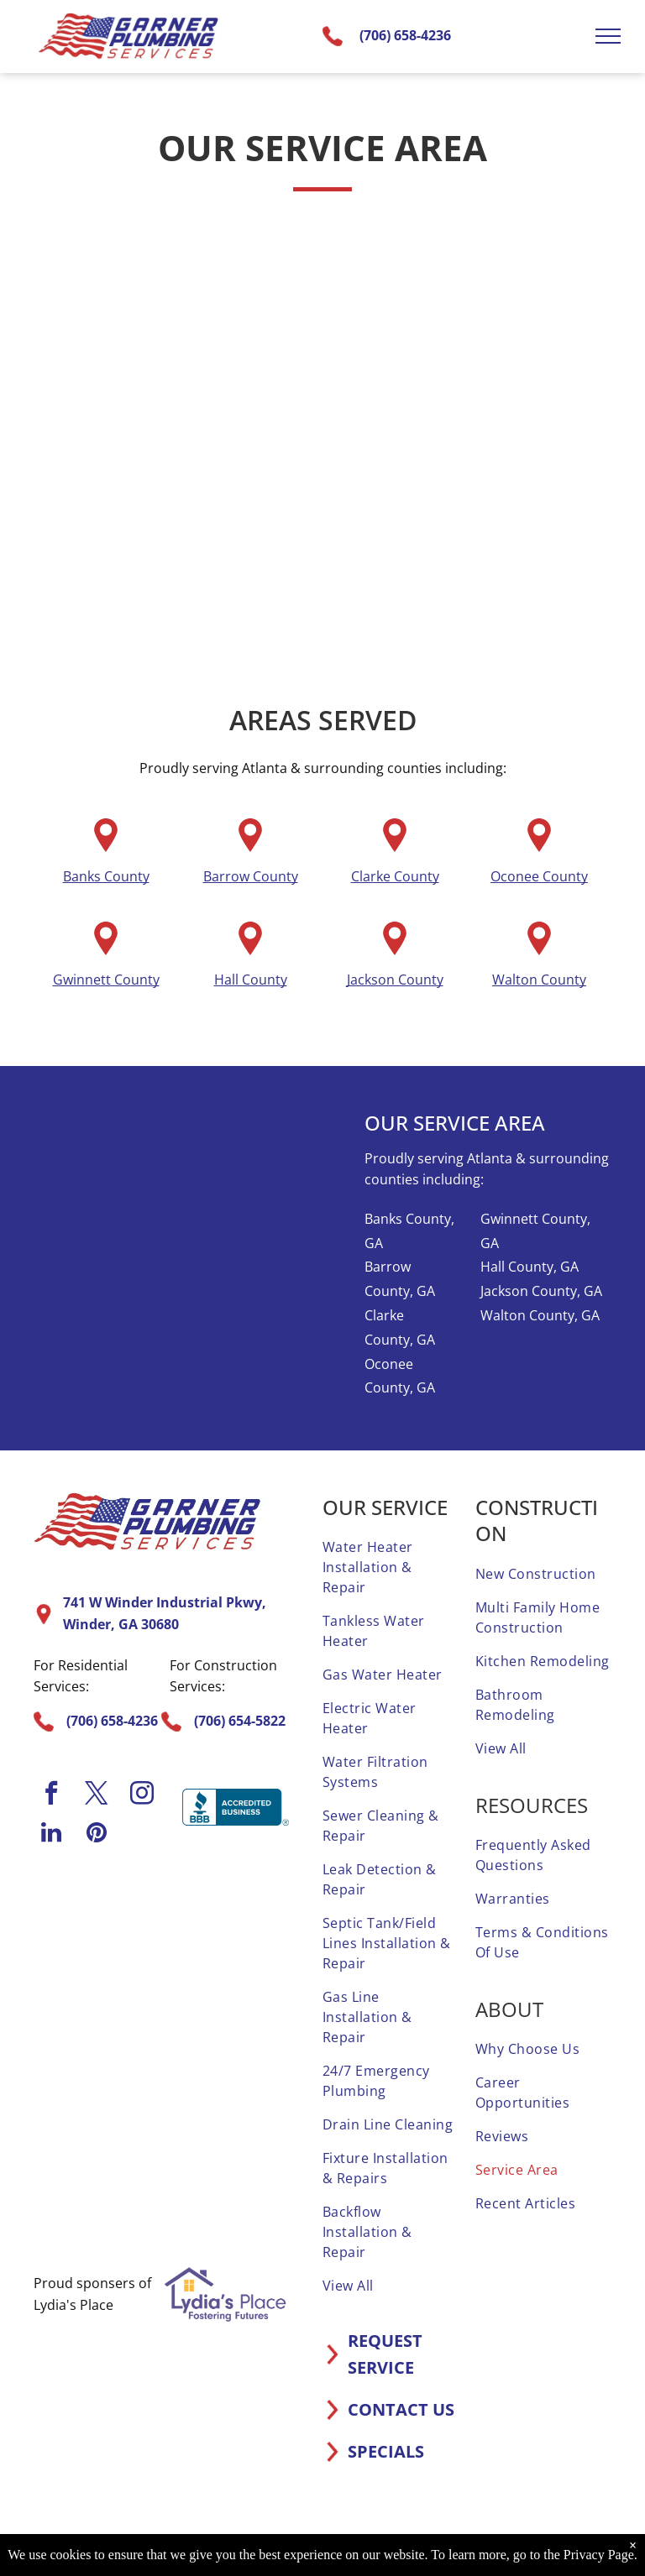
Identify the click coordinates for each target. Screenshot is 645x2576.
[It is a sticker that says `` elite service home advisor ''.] (222, 2059)
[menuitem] (390, 1567)
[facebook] (51, 1795)
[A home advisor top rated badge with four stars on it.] (100, 1938)
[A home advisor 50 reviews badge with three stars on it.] (100, 2059)
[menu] (608, 36)
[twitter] (96, 1795)
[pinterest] (96, 1834)
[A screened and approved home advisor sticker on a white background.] (100, 2180)
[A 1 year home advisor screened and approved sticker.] (222, 1938)
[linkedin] (51, 1834)
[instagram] (142, 1795)
